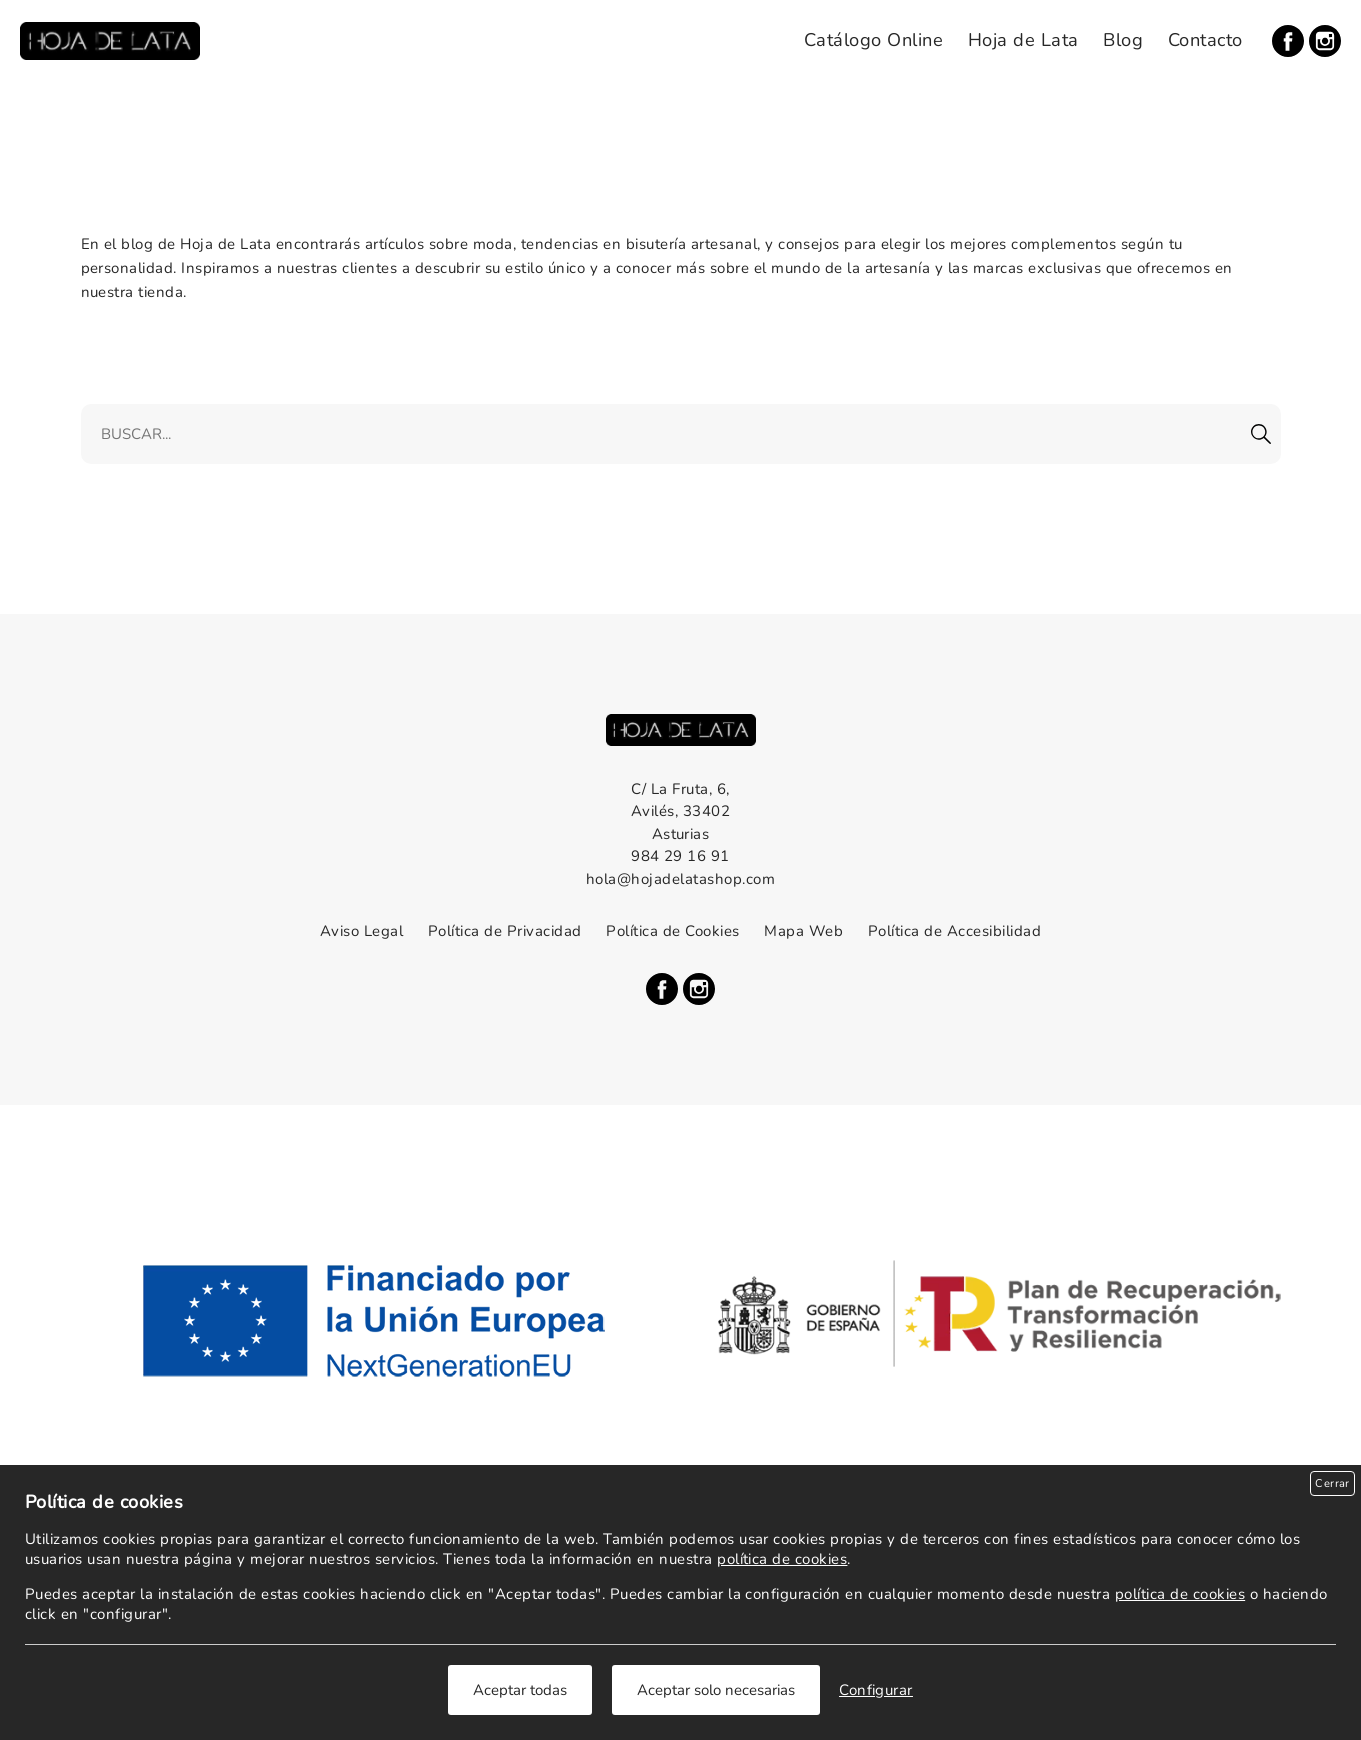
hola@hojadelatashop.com (680, 879)
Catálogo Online (873, 40)
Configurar (876, 1690)
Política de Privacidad (505, 931)
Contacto (1205, 40)
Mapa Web (803, 931)
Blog (1123, 40)
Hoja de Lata (1023, 40)
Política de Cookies (672, 931)
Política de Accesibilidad (954, 931)
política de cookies (782, 1559)
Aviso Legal (361, 931)
